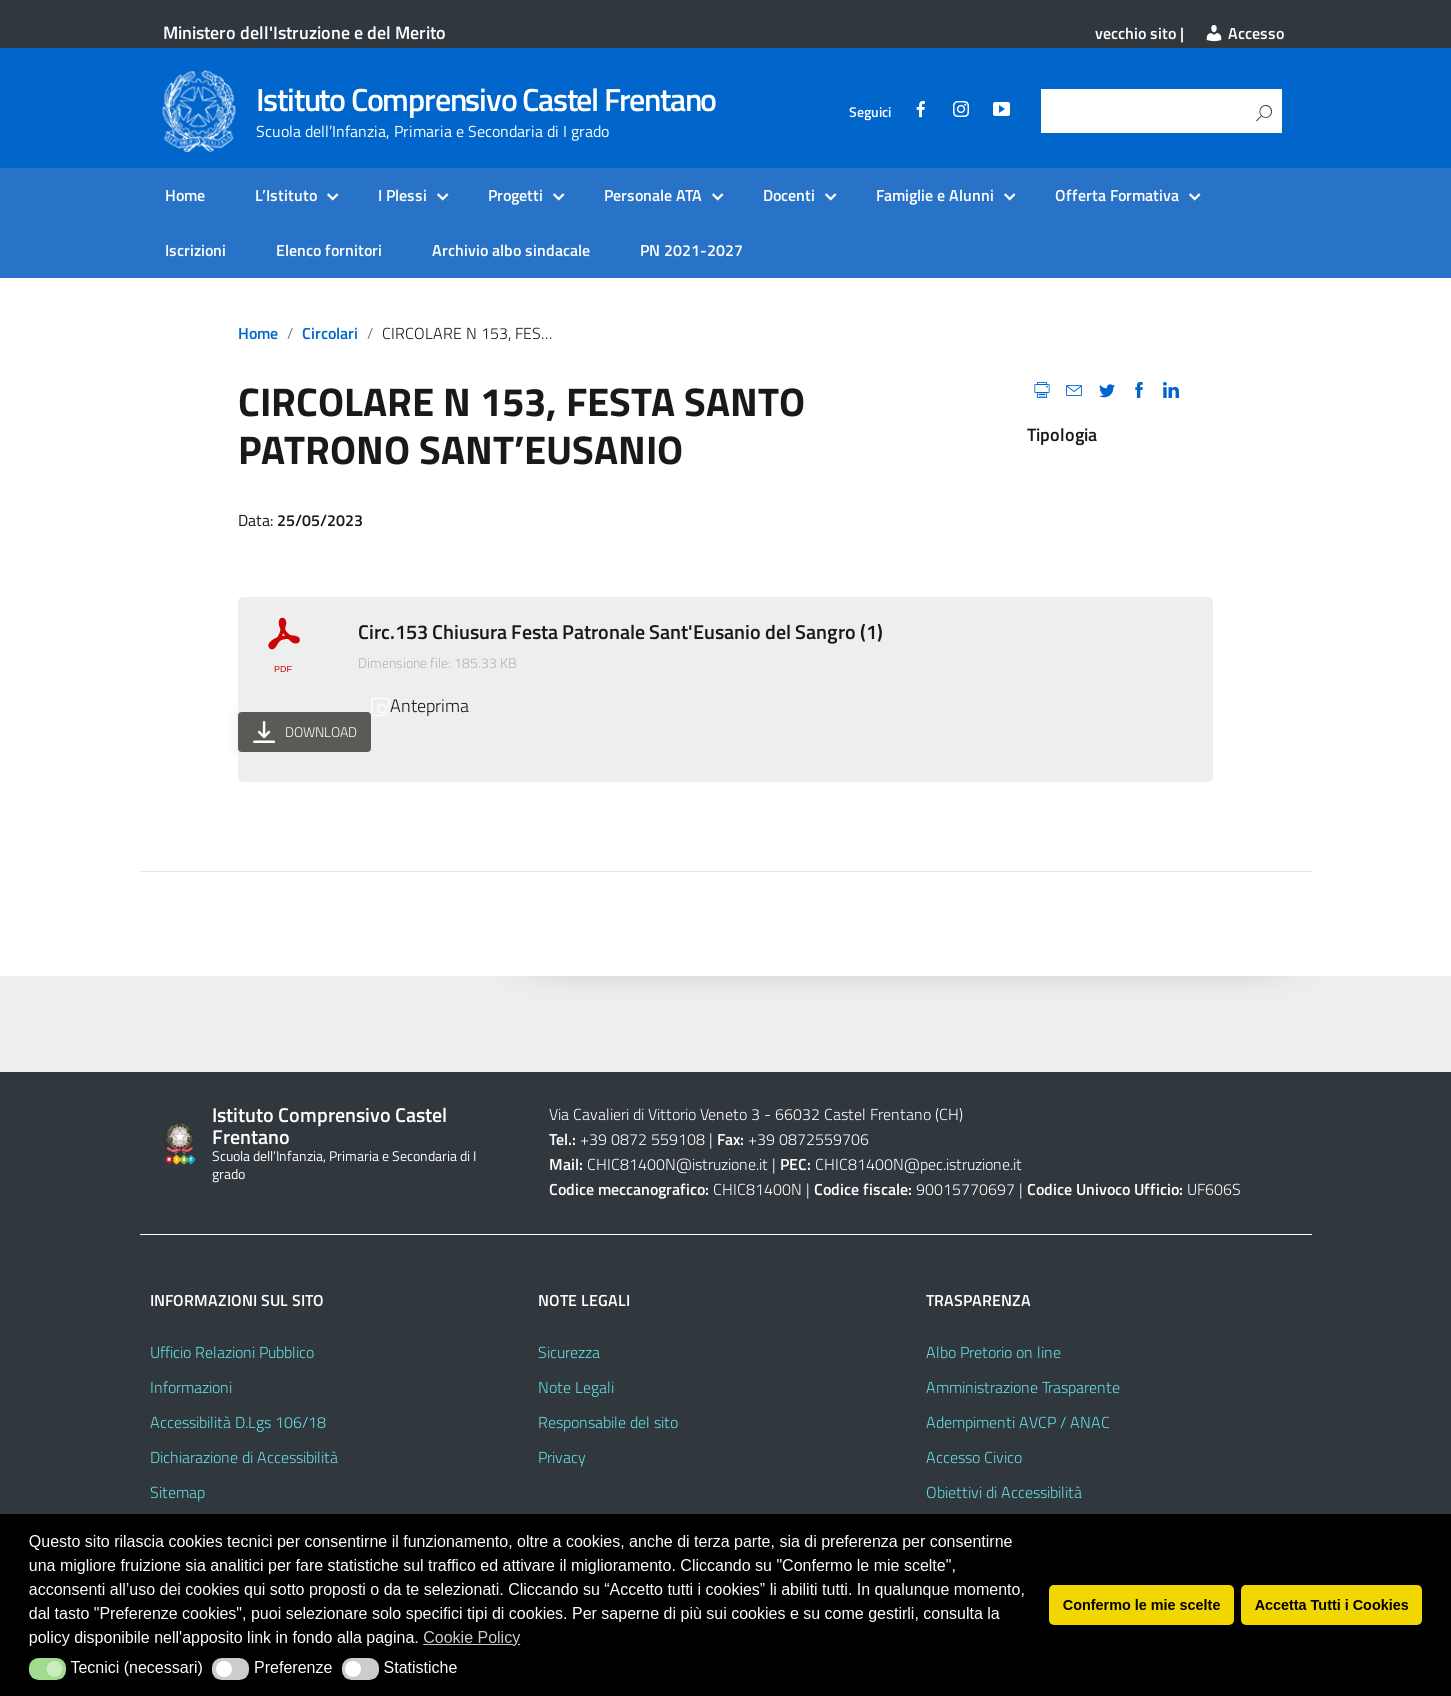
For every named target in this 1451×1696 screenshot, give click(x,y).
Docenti (789, 195)
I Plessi (402, 195)
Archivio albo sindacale (511, 250)
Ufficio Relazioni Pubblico (232, 1352)
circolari (330, 333)
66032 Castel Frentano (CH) (869, 1114)
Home (185, 195)
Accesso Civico (974, 1457)
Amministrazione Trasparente (1023, 1387)
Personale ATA (653, 195)
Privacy (562, 1457)
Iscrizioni (195, 250)
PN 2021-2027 (691, 250)
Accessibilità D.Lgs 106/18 (238, 1422)
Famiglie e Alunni (935, 195)
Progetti (515, 195)
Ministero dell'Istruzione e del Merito (304, 32)
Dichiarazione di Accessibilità (244, 1457)
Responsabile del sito (608, 1422)
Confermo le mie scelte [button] (1142, 1605)
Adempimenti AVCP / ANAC (1018, 1422)
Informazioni (191, 1387)
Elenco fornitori (329, 250)
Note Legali (576, 1387)
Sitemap (177, 1492)
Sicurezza (569, 1352)
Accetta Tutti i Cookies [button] (1332, 1605)
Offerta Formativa (1117, 195)
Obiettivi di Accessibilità (1004, 1492)
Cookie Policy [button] (471, 1637)
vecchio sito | (1139, 33)
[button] (47, 1669)
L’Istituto (286, 195)
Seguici (870, 112)
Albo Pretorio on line (993, 1352)
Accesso (1244, 33)
